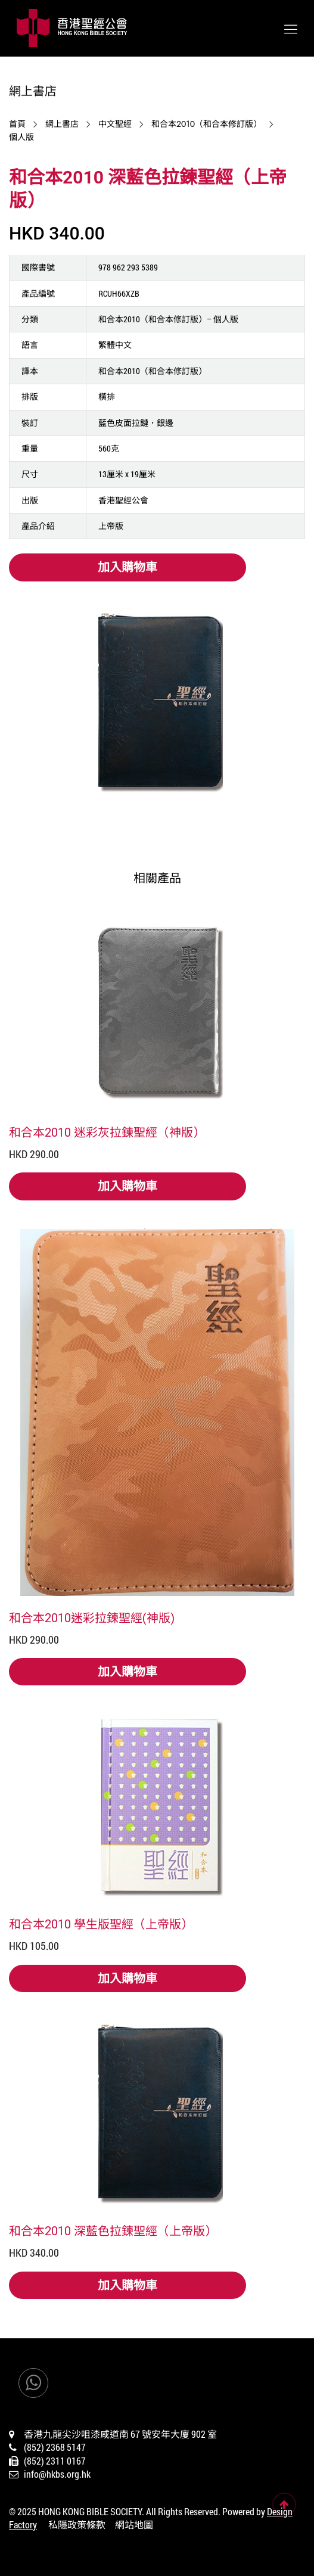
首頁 (17, 124)
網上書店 (62, 124)
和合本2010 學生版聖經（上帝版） (101, 1923)
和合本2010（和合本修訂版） (206, 124)
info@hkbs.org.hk (57, 2474)
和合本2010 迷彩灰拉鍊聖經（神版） (107, 1132)
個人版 (21, 137)
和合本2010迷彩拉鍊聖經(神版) (92, 1617)
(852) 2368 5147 (55, 2447)
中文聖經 (115, 124)
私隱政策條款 (76, 2524)
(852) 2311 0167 (55, 2460)
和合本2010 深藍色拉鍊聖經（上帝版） (113, 2230)
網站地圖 (134, 2524)
